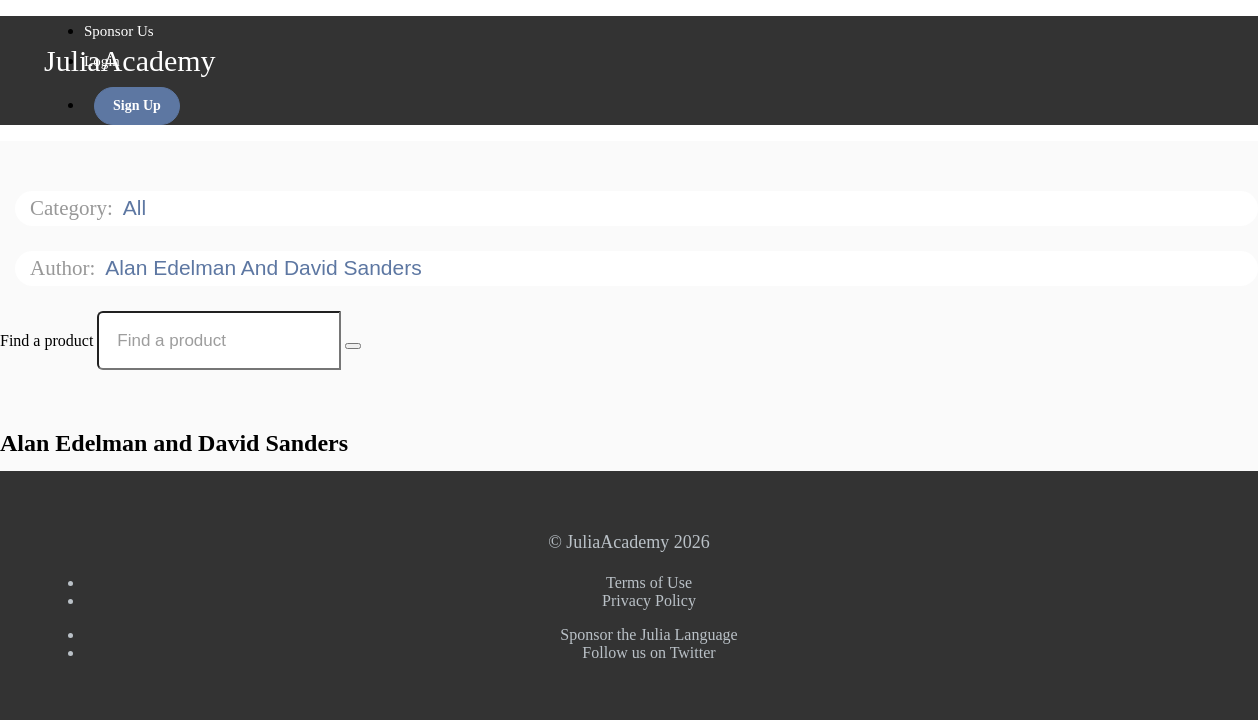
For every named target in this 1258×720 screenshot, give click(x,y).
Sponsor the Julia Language (648, 634)
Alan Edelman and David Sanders (266, 267)
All (137, 207)
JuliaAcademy (130, 60)
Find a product (46, 340)
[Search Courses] (353, 346)
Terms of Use (649, 582)
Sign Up (137, 105)
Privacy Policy (649, 600)
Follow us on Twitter (648, 652)
